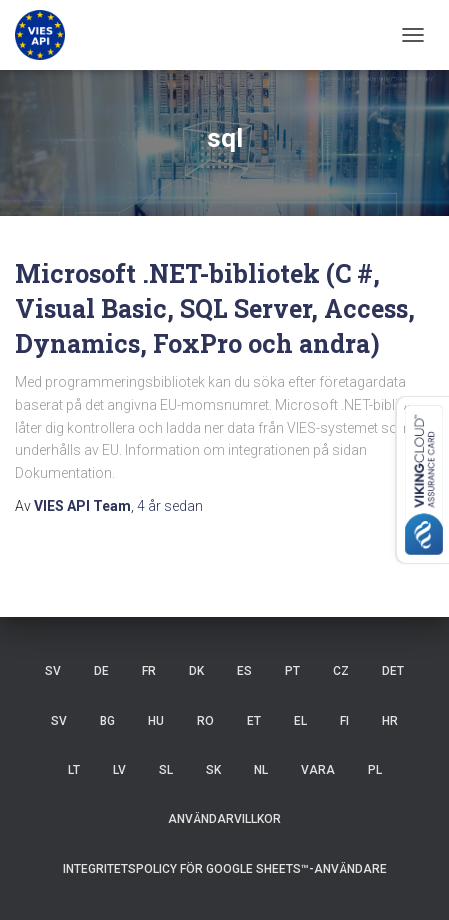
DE (101, 671)
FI (344, 721)
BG (107, 721)
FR (149, 671)
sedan (170, 506)
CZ (341, 671)
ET (254, 721)
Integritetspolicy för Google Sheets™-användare (225, 869)
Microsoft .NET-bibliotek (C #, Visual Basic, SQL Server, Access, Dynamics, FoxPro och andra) (215, 308)
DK (196, 671)
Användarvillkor (224, 819)
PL (375, 770)
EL (300, 721)
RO (205, 721)
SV (53, 671)
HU (156, 721)
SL (166, 770)
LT (74, 770)
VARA (318, 770)
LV (119, 770)
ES (244, 671)
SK (213, 770)
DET (393, 671)
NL (261, 770)
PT (292, 671)
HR (390, 721)
